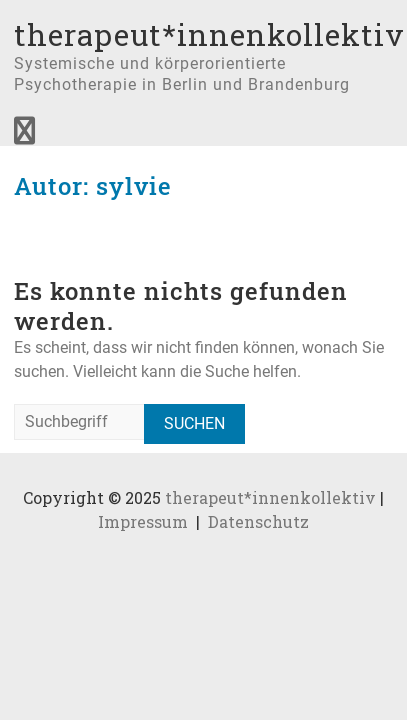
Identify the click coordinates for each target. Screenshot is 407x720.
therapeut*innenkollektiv (209, 34)
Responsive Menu (24, 131)
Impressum (143, 521)
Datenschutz (258, 521)
